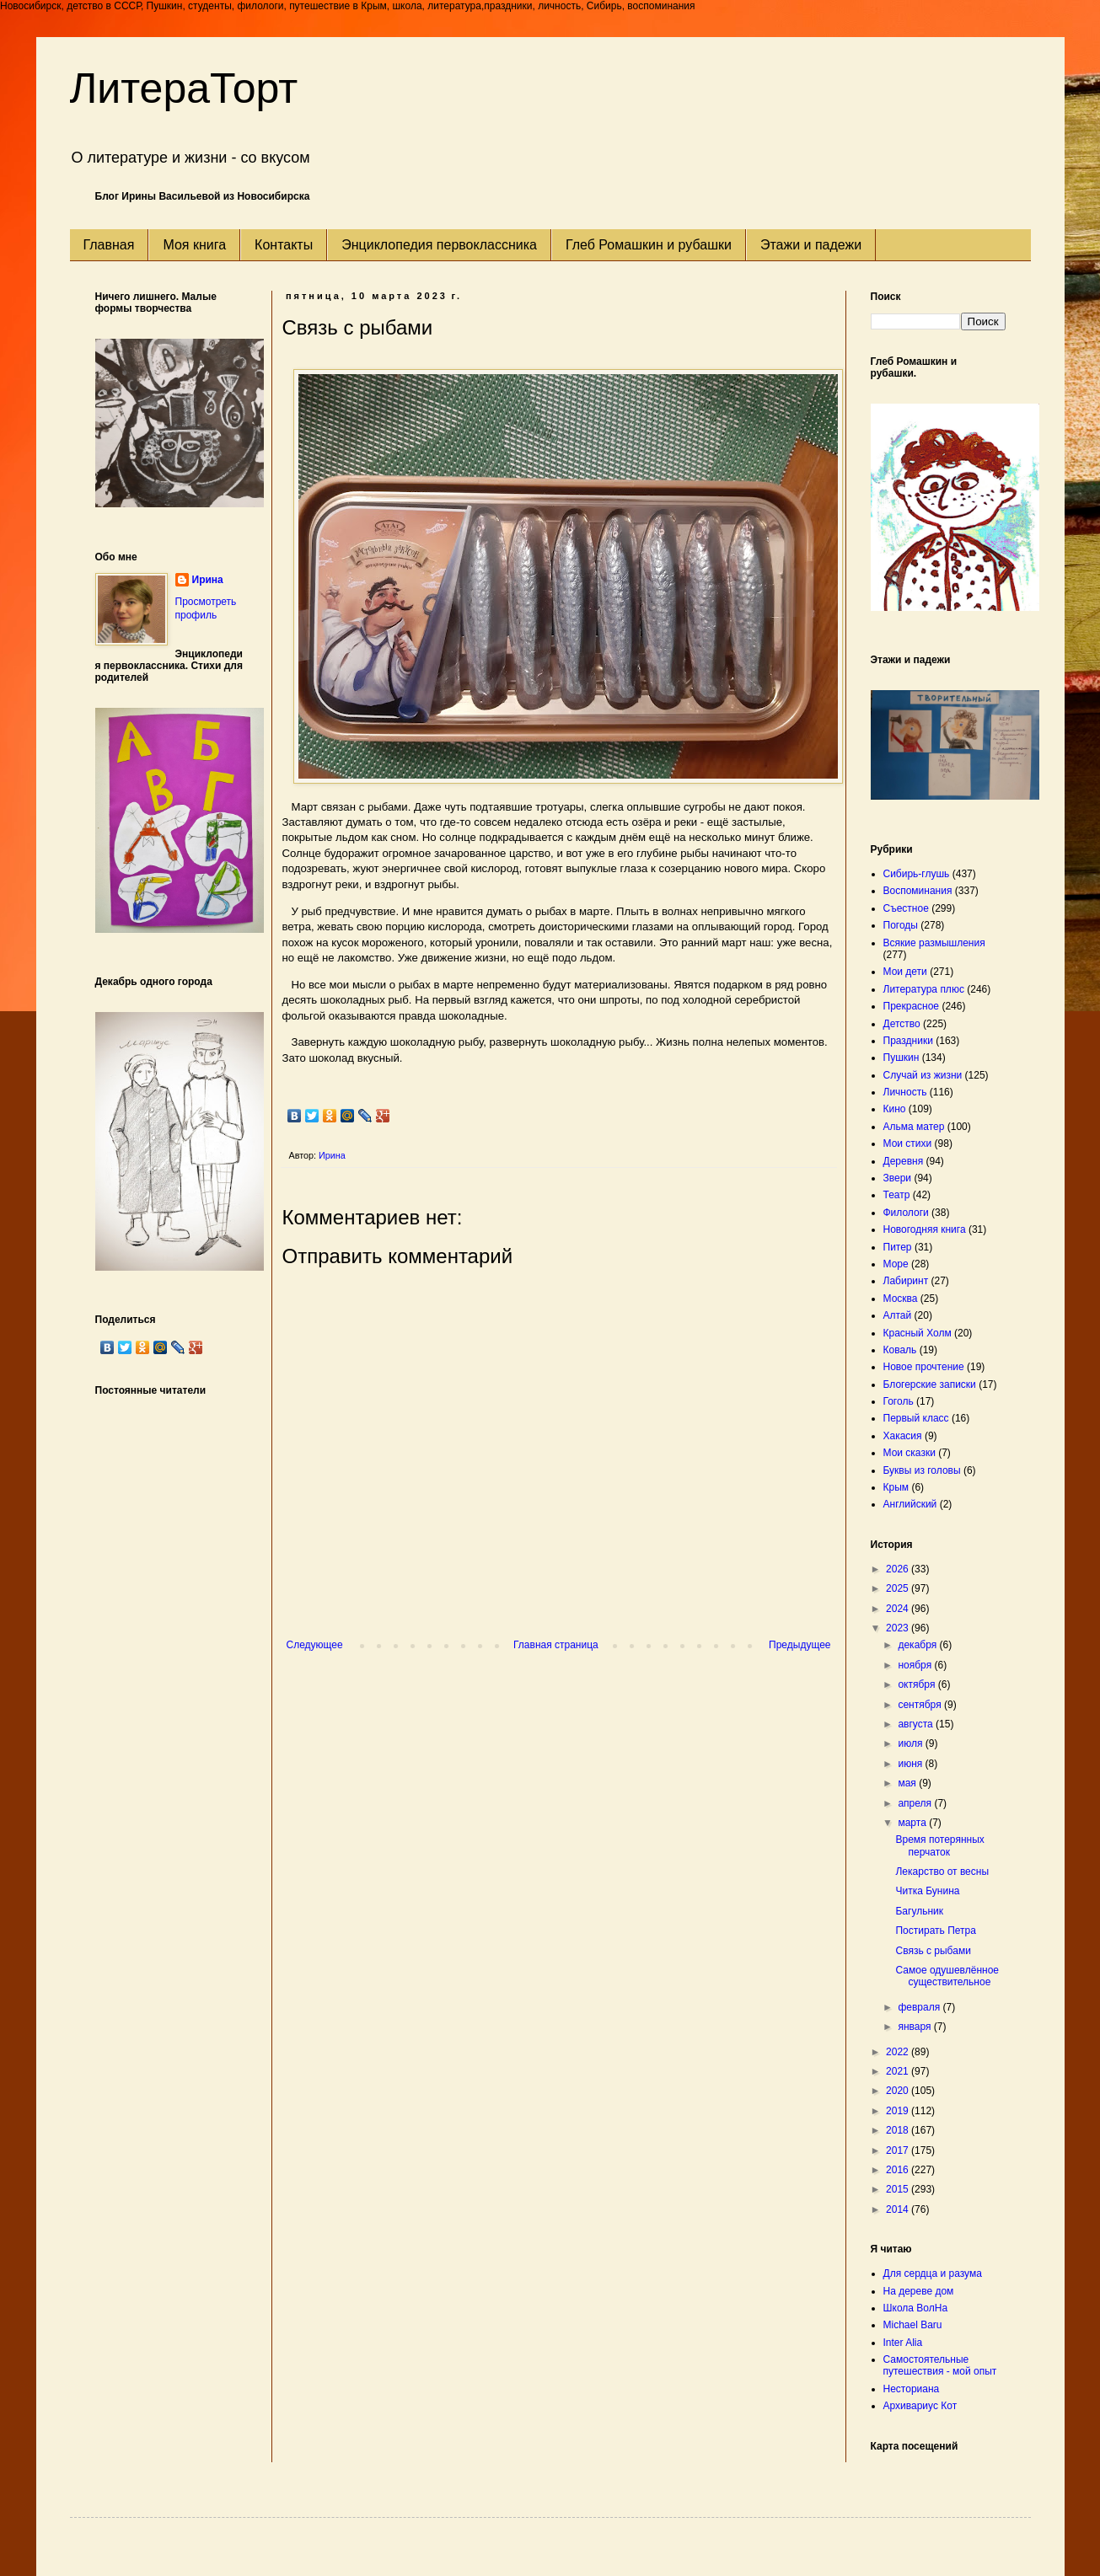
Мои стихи (907, 1143)
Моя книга (194, 245)
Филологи (906, 1212)
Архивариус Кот (920, 2406)
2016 (898, 2170)
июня (911, 1764)
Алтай (897, 1315)
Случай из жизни (923, 1075)
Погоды (900, 925)
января (915, 2026)
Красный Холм (917, 1333)
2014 (898, 2209)
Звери (897, 1178)
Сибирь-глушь (916, 874)
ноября (916, 1665)
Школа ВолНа (915, 2308)
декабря (918, 1645)
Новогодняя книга (924, 1229)
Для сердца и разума (932, 2273)
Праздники (908, 1041)
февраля (920, 2007)
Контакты (284, 245)
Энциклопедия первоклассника (439, 245)
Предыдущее (799, 1645)
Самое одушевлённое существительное (947, 1976)
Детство (901, 1024)
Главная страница (555, 1645)
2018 (898, 2130)
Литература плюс (923, 989)
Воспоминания (917, 891)
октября (917, 1684)
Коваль (900, 1350)
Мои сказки (909, 1453)
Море (896, 1264)
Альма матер (914, 1127)
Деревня (903, 1161)
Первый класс (916, 1418)
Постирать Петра (935, 1930)
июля (911, 1743)
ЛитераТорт (184, 88)
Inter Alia (903, 2342)
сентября (921, 1705)
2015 (898, 2189)
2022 (898, 2052)
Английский (910, 1504)
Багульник (919, 1911)
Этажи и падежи (810, 245)
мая (908, 1783)
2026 (898, 1569)
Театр (896, 1195)
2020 (898, 2091)
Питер (897, 1247)
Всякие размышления (934, 943)
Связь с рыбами (932, 1951)
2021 (898, 2071)
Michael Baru (912, 2325)
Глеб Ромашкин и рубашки (649, 245)
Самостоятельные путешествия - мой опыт (940, 2365)
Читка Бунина (927, 1891)
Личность (905, 1092)
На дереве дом (918, 2291)
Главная (109, 245)
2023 (898, 1628)
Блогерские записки (929, 1384)
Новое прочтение (923, 1367)
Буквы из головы (922, 1470)
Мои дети (905, 971)
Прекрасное (911, 1006)
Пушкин (901, 1057)
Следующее (315, 1645)
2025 (898, 1588)
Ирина (207, 580)
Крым (896, 1487)
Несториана (911, 2389)
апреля (916, 1803)
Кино (894, 1109)
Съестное (906, 908)
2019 (898, 2111)
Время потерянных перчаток (939, 1845)
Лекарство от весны (942, 1871)
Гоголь (898, 1401)
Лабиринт (906, 1281)
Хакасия (902, 1436)
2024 (898, 1609)
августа (917, 1724)
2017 (898, 2150)
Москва (900, 1298)
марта (913, 1823)
